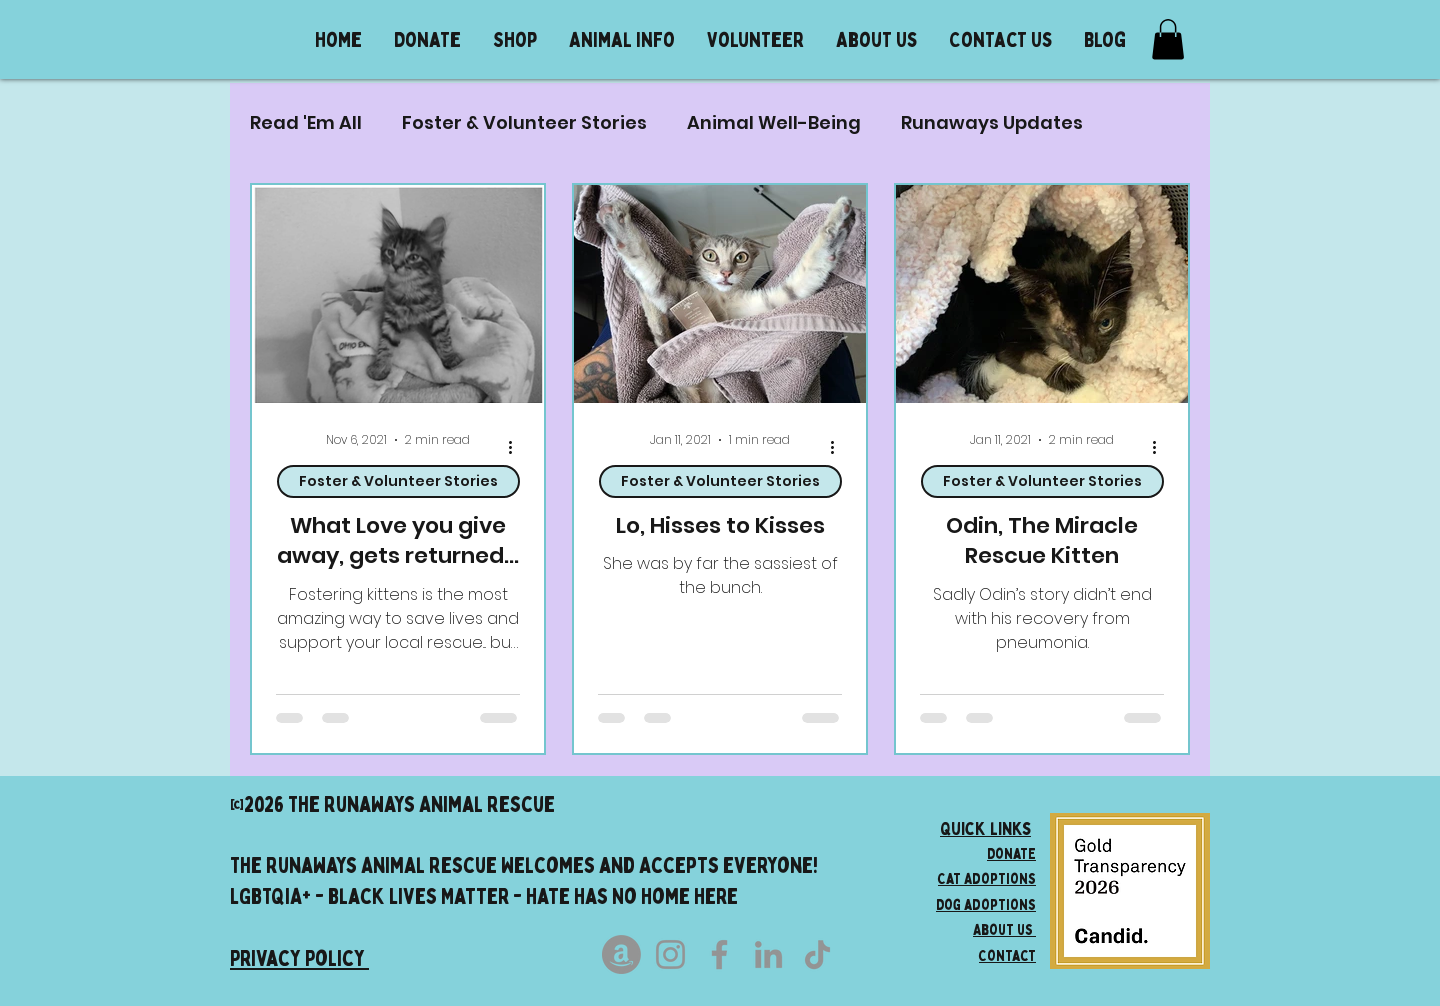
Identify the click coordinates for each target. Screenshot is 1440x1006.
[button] (622, 39)
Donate (1011, 853)
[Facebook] (719, 954)
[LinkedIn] (768, 954)
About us (1004, 929)
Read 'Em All (306, 123)
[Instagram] (670, 954)
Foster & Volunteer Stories (524, 123)
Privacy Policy (299, 957)
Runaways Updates (992, 123)
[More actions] (517, 448)
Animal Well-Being (774, 123)
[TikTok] (817, 954)
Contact (1007, 955)
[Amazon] (621, 954)
